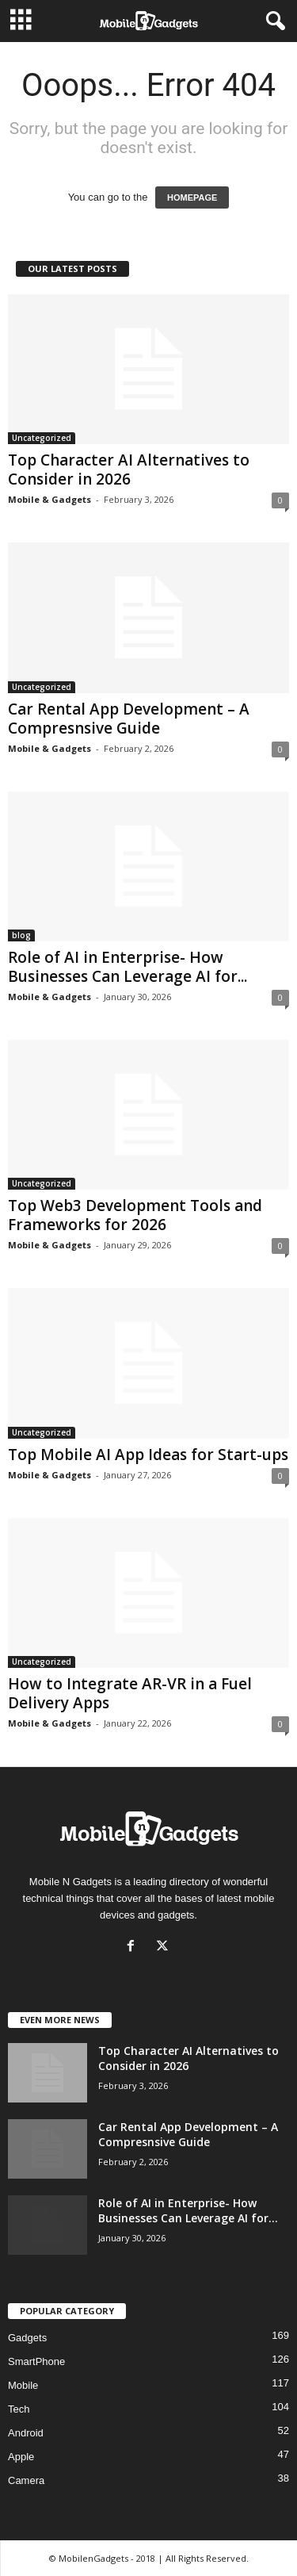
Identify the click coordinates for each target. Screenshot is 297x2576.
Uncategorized (41, 437)
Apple (21, 2457)
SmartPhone (36, 2361)
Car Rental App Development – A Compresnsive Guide (128, 718)
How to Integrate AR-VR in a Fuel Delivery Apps (130, 1693)
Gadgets (27, 2338)
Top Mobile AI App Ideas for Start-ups (148, 1454)
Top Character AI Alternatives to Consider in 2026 (128, 469)
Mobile (23, 2385)
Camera (26, 2480)
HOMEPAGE (192, 197)
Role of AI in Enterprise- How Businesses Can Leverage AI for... (127, 967)
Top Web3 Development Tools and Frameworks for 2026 (135, 1215)
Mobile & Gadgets (49, 499)
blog (21, 935)
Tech (18, 2409)
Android (26, 2433)
